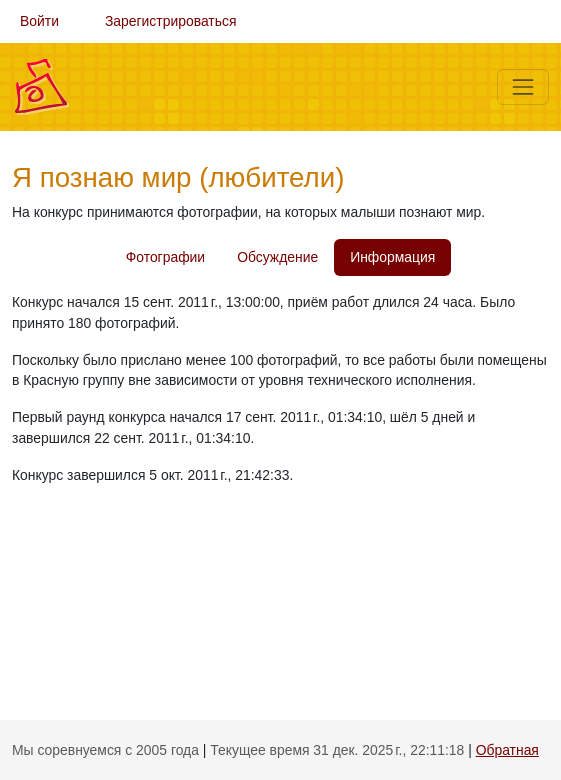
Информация (392, 257)
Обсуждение (277, 257)
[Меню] (523, 87)
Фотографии (165, 257)
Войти (39, 21)
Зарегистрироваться (171, 21)
